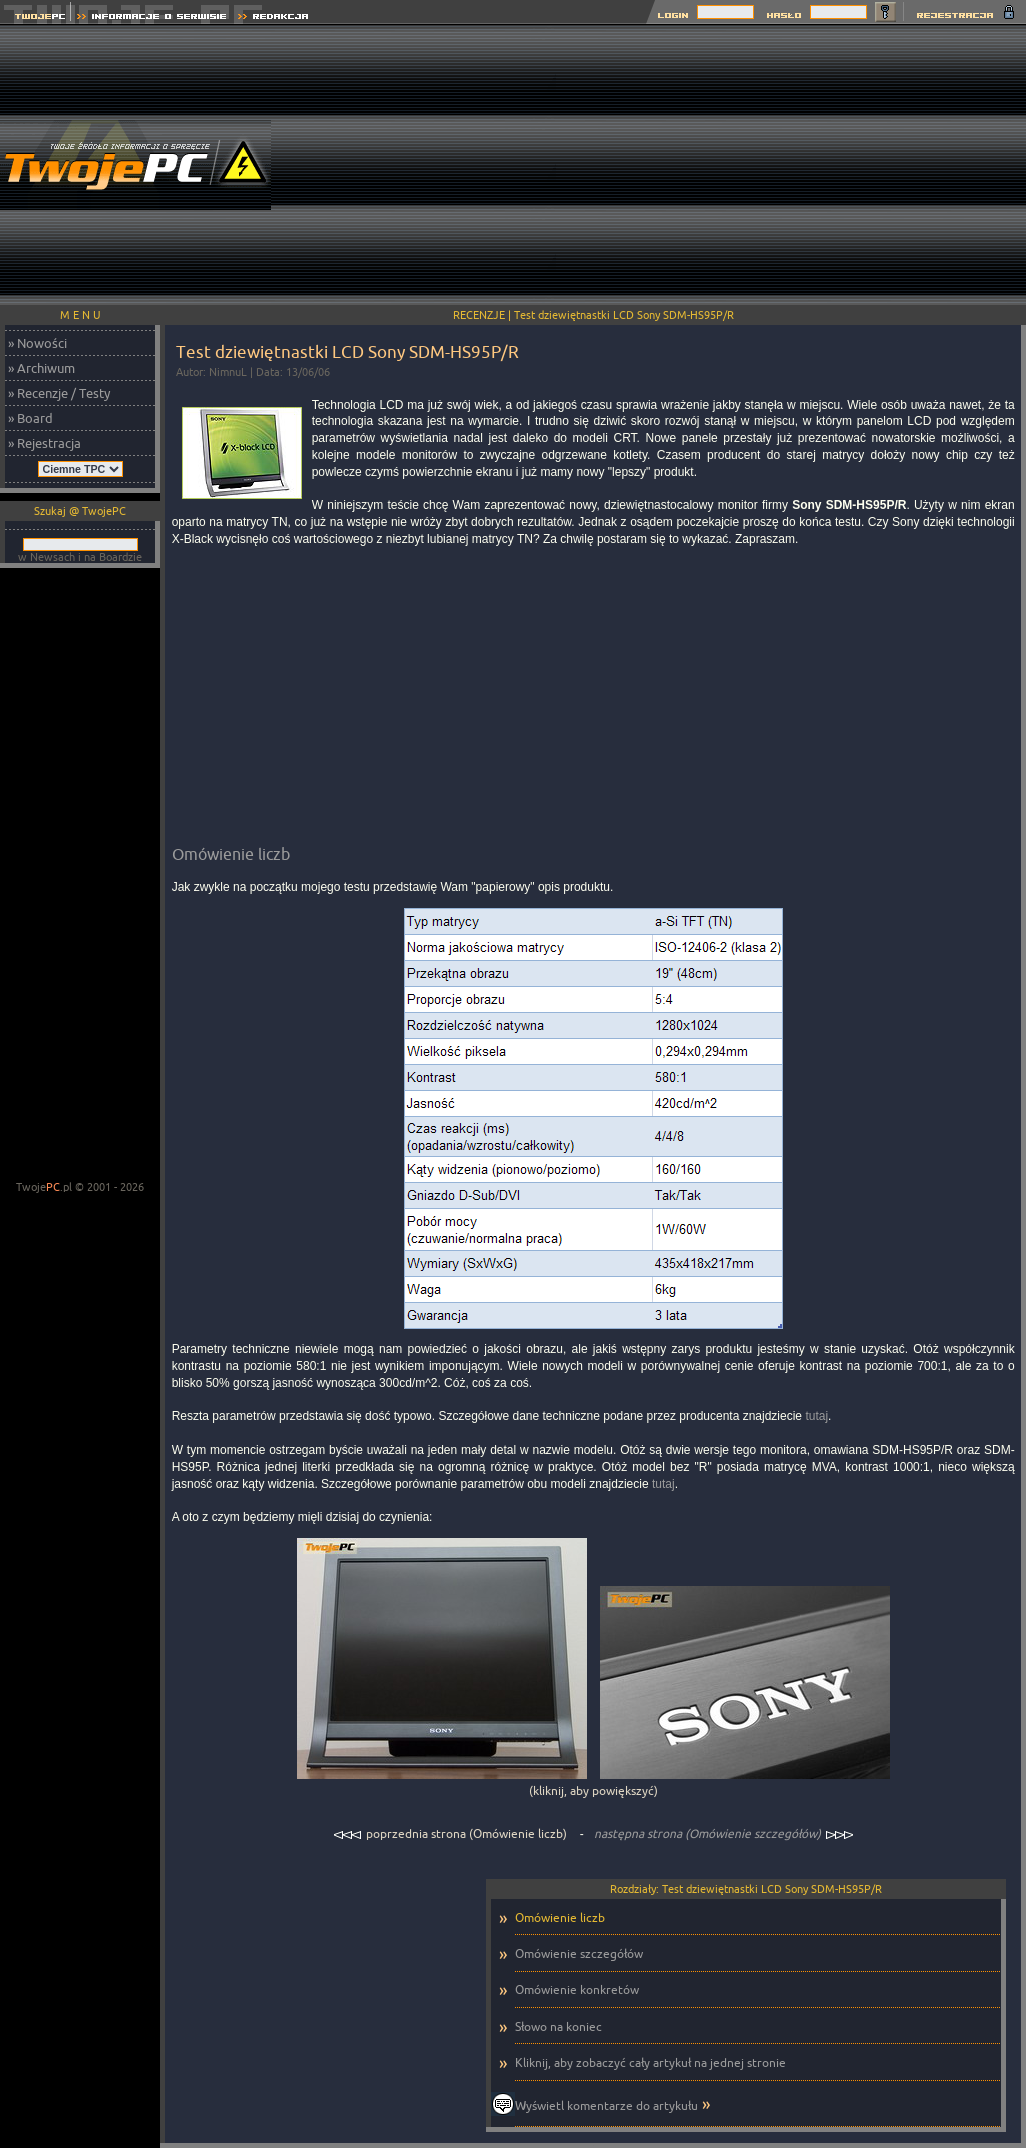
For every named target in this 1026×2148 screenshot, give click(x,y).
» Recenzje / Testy (59, 393)
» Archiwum (41, 368)
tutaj (816, 1416)
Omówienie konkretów (577, 1989)
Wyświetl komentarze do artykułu (606, 2105)
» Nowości (37, 343)
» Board (30, 418)
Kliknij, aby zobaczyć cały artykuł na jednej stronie (650, 2062)
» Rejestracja (44, 443)
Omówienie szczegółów (579, 1953)
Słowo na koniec (558, 2026)
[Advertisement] (791, 165)
